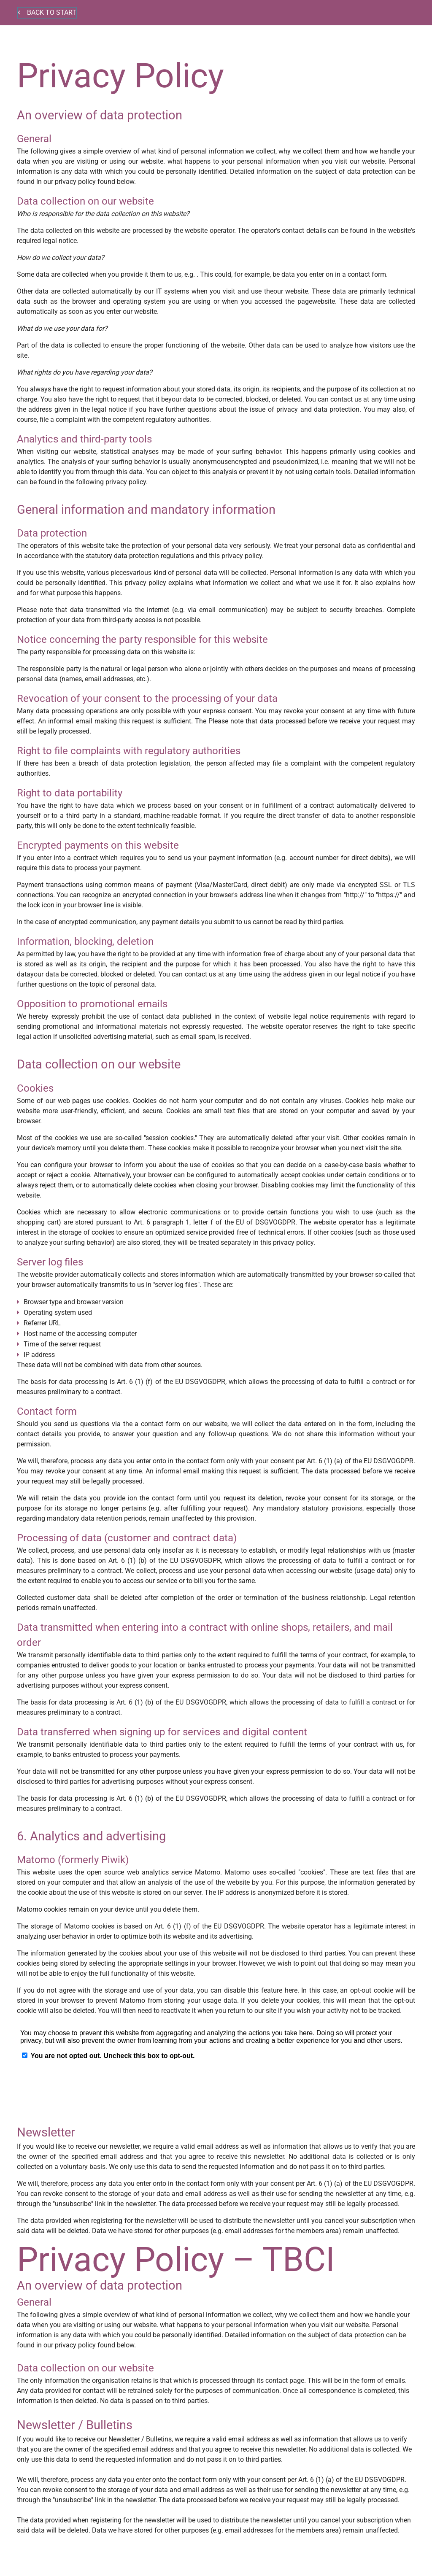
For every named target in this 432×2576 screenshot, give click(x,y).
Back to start (47, 12)
